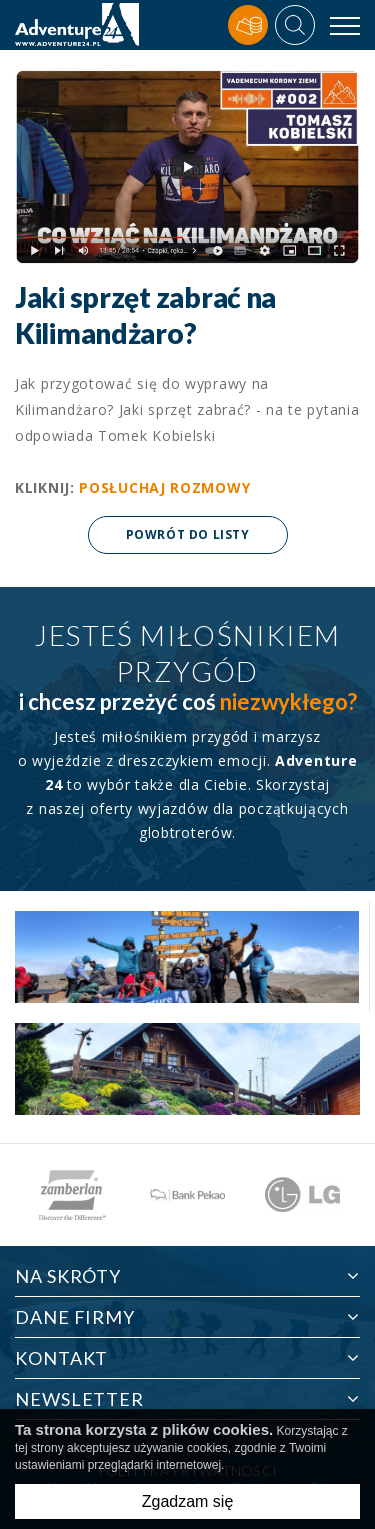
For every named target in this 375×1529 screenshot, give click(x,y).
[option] (72, 1195)
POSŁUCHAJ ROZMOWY (164, 487)
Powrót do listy (188, 534)
